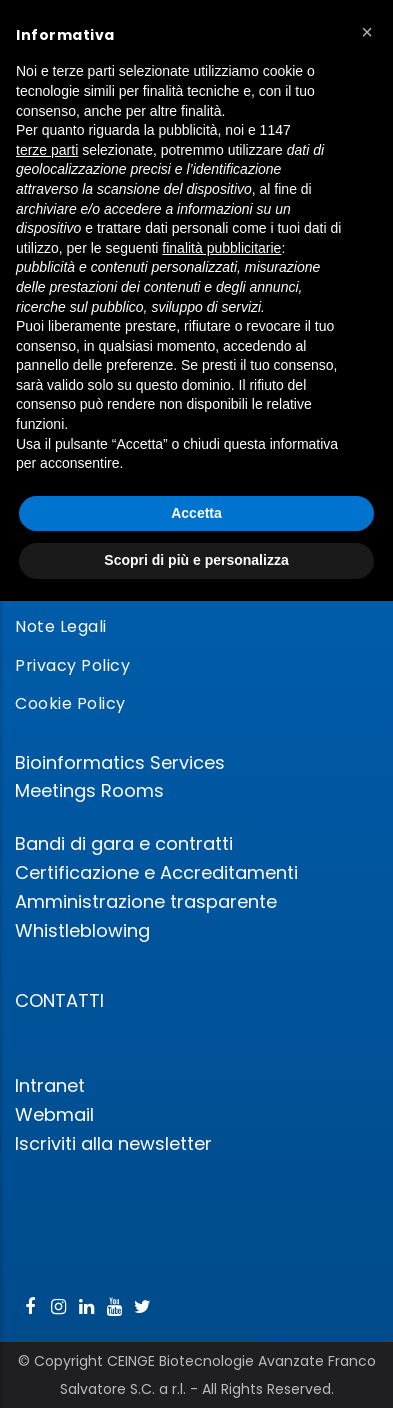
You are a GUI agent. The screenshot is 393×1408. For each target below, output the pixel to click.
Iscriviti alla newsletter (113, 1143)
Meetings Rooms (89, 790)
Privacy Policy (72, 665)
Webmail (54, 1114)
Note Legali (61, 626)
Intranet (50, 1085)
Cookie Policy (70, 703)
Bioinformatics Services (120, 762)
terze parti (47, 150)
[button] (367, 32)
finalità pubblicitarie (221, 248)
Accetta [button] (196, 513)
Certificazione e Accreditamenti (156, 872)
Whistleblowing (82, 930)
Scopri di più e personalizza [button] (196, 560)
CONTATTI (59, 1000)
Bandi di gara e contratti (124, 843)
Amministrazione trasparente (146, 901)
